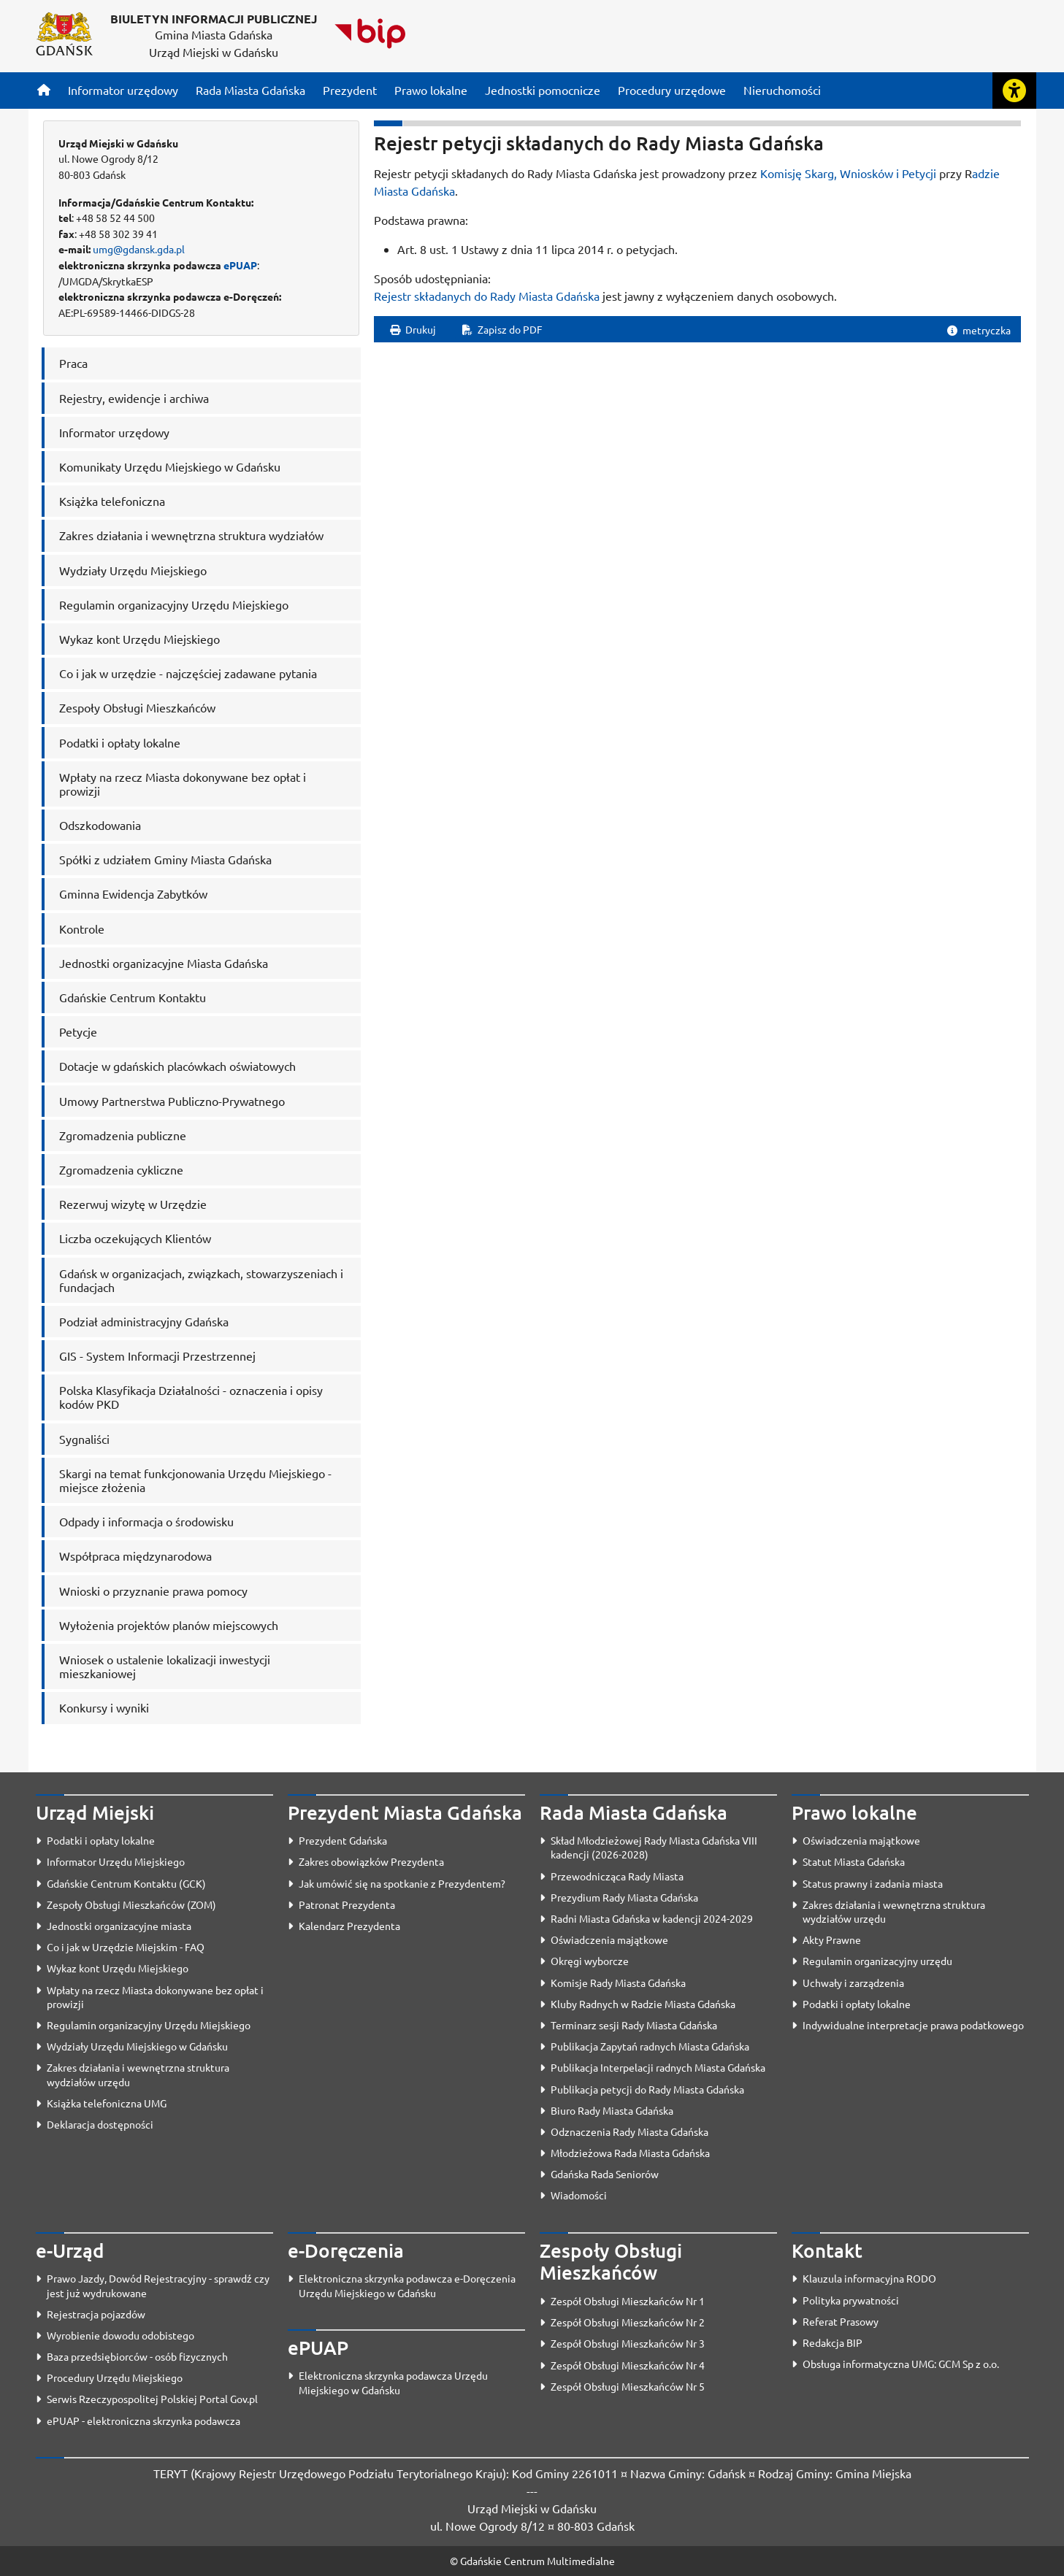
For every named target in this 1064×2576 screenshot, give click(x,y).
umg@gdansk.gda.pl (139, 248)
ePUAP (240, 265)
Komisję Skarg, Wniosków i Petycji (848, 173)
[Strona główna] (43, 89)
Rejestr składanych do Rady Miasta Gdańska (487, 295)
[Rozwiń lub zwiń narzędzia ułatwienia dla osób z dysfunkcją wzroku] (1014, 90)
